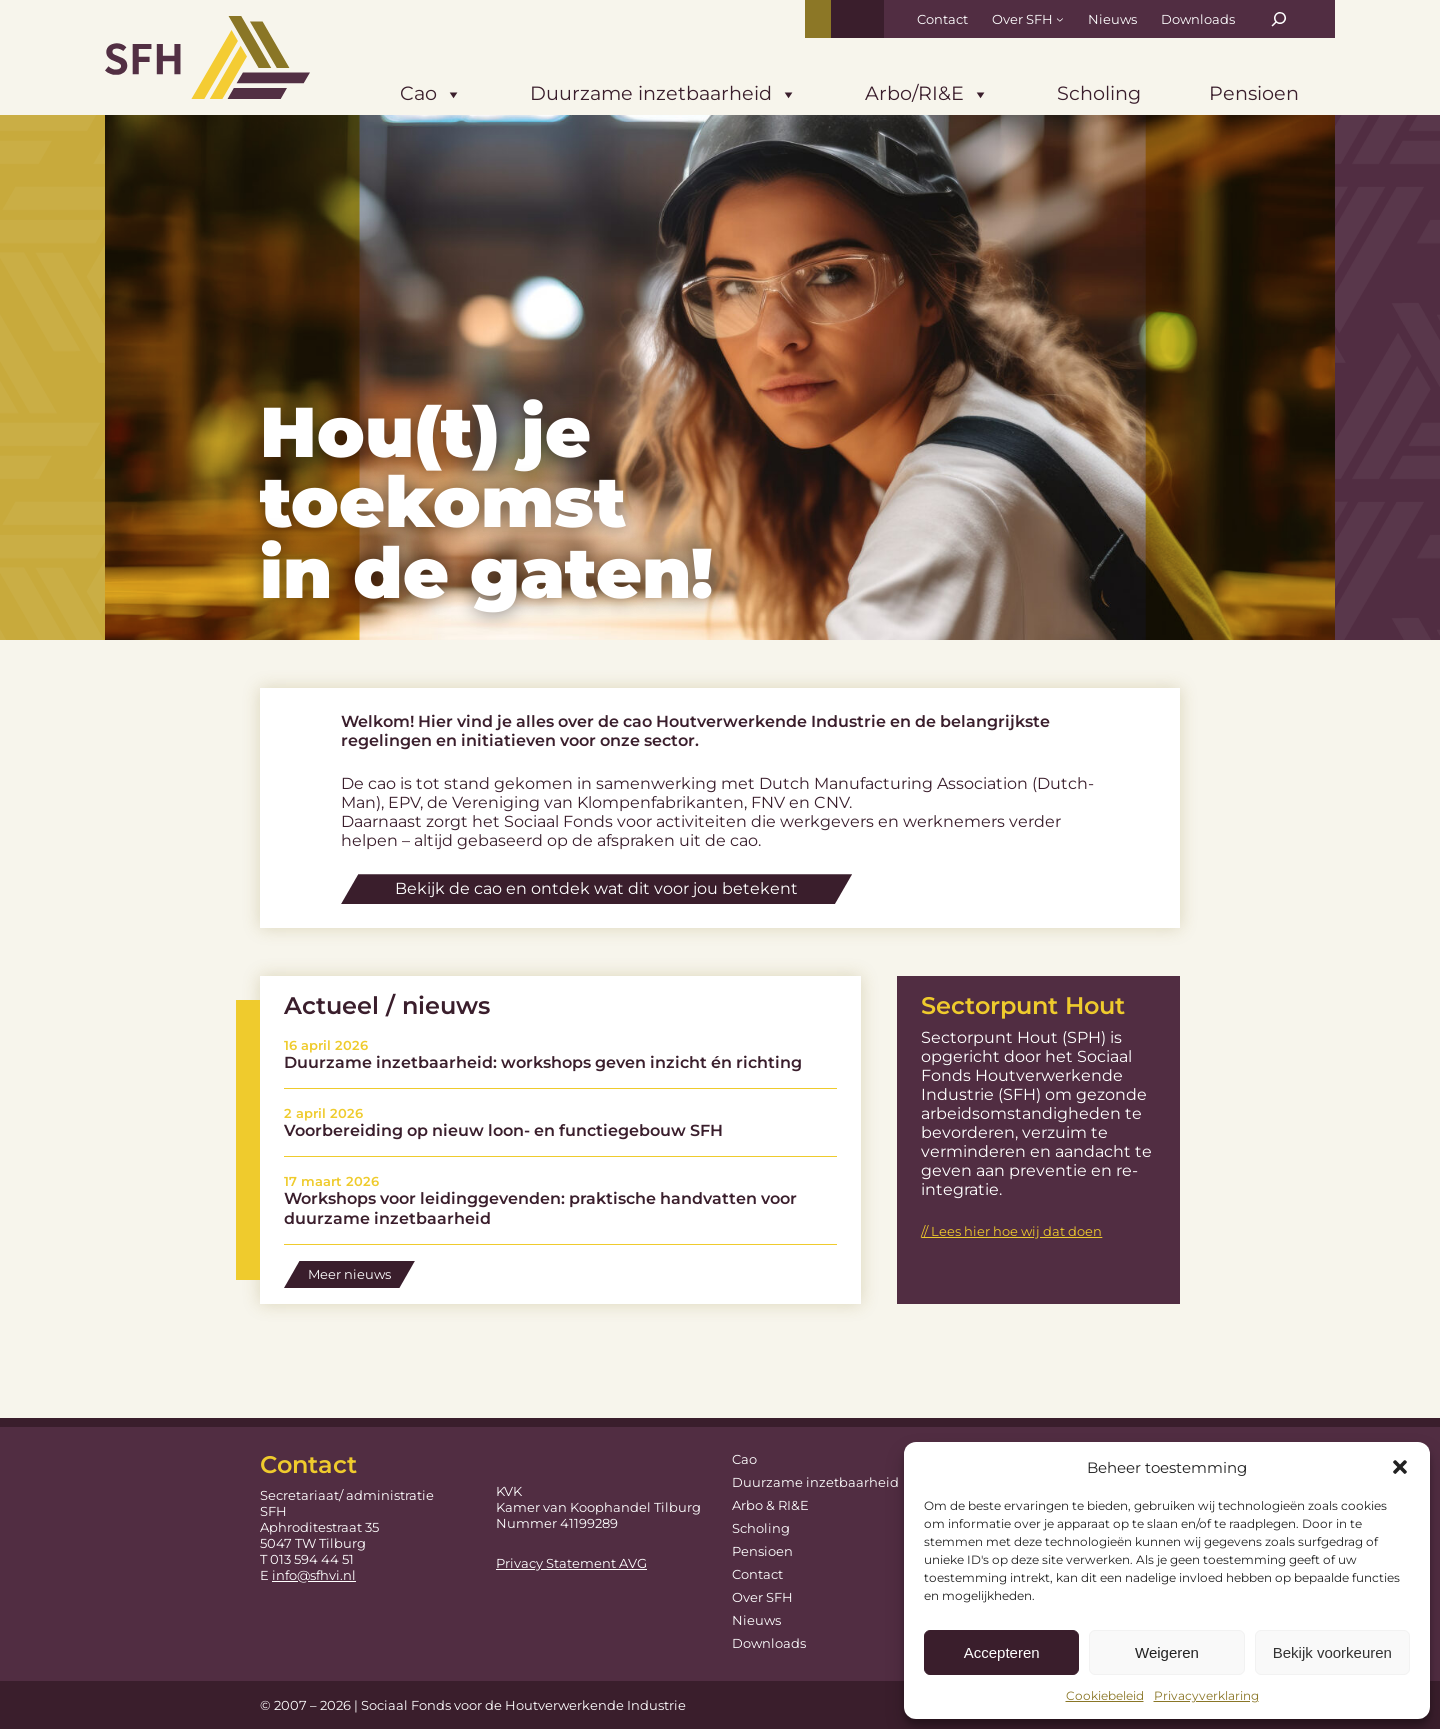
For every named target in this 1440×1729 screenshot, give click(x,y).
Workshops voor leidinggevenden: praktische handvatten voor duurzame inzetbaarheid (540, 1208)
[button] (1400, 1467)
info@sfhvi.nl (314, 1575)
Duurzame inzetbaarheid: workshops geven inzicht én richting (543, 1062)
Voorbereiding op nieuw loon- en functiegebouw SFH (503, 1130)
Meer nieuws (349, 1274)
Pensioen (1254, 93)
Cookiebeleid (1105, 1695)
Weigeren (1167, 1652)
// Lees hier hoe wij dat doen (1011, 1231)
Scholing (1099, 93)
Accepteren (1002, 1652)
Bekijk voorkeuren (1332, 1652)
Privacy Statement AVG (571, 1563)
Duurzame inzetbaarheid (663, 94)
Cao (431, 94)
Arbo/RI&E (927, 94)
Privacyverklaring (1206, 1695)
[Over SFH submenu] (1060, 19)
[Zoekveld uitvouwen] (1279, 19)
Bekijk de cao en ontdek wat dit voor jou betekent (596, 888)
